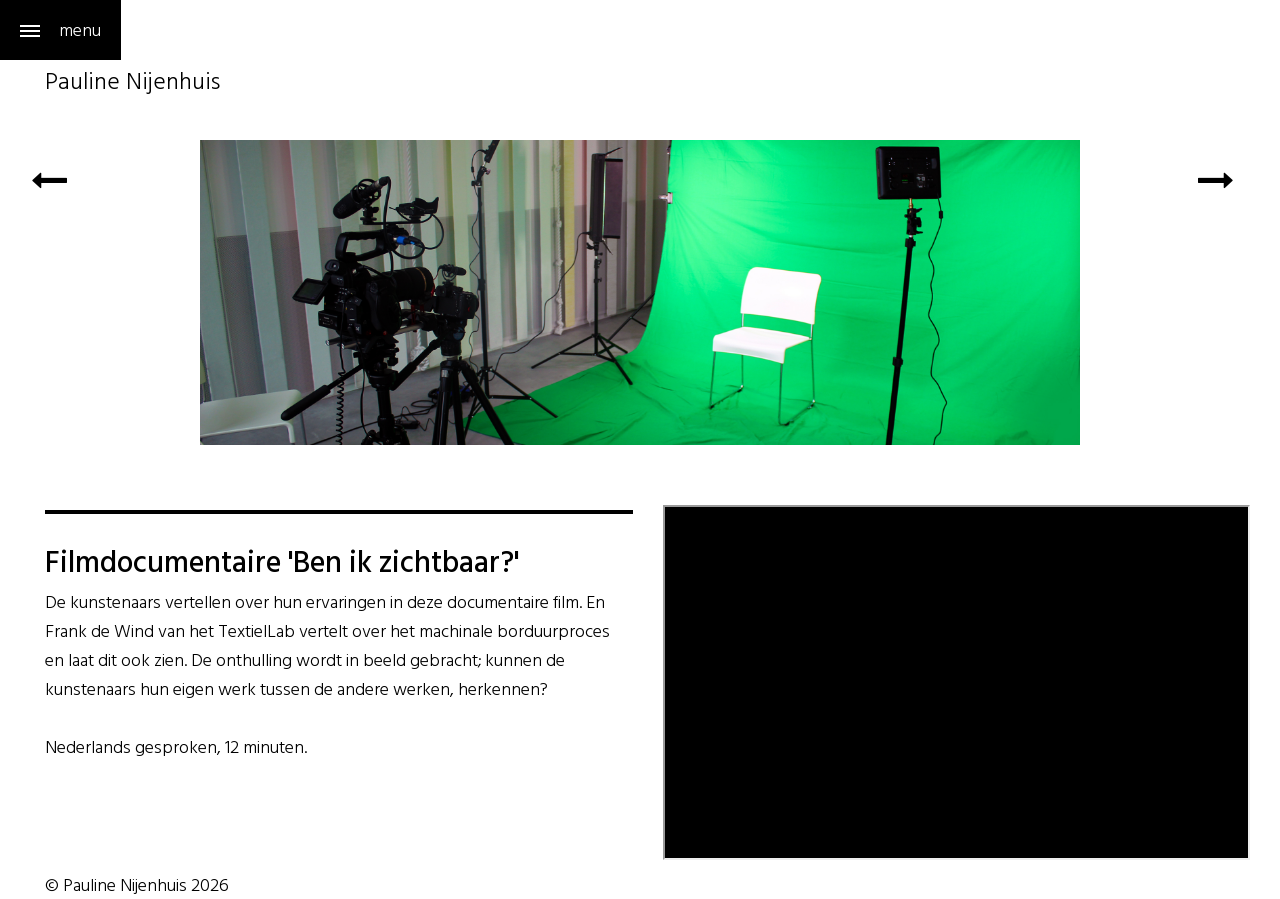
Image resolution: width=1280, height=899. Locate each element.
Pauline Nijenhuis (132, 84)
